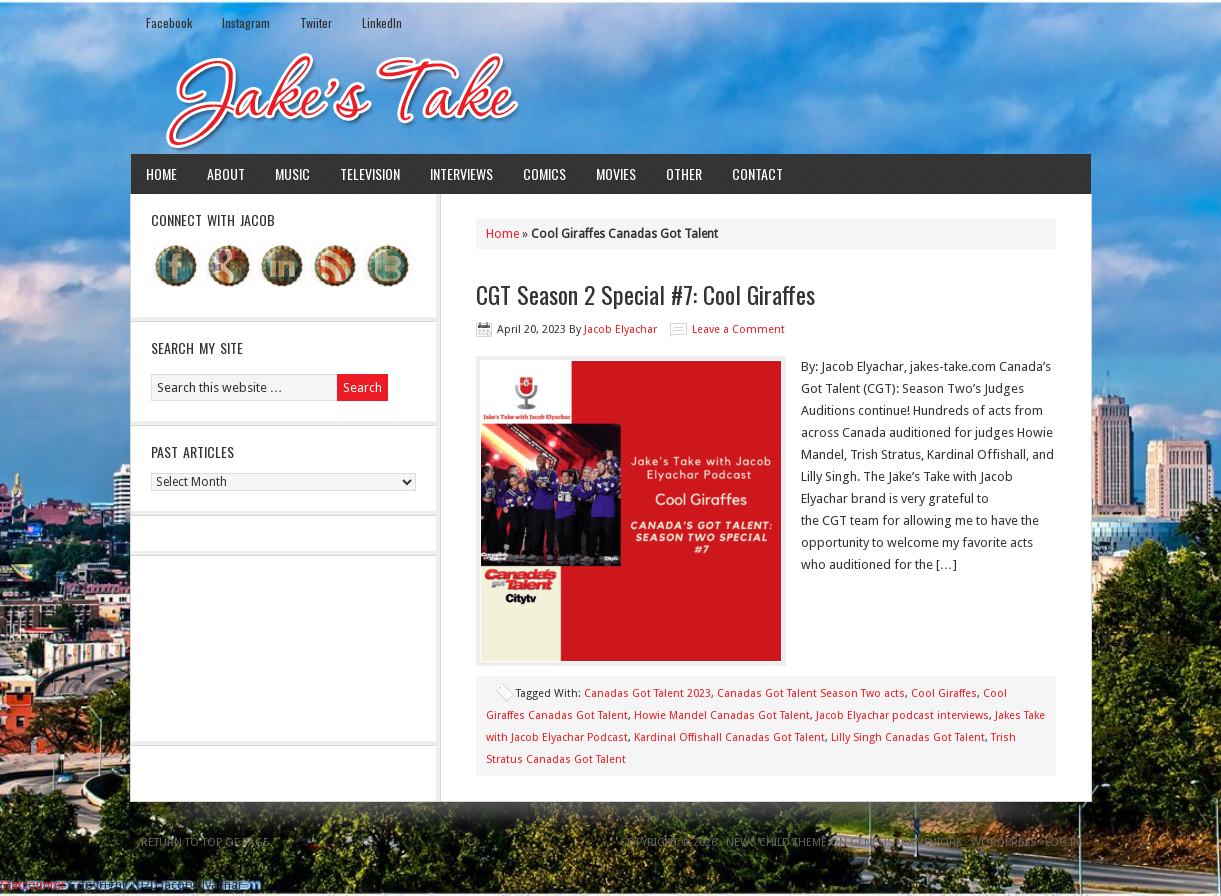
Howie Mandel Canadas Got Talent (722, 715)
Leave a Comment (738, 329)
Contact (757, 173)
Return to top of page (205, 842)
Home (161, 173)
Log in (1063, 842)
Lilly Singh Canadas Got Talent (908, 737)
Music (292, 173)
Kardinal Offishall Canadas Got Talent (729, 737)
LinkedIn (382, 22)
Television (370, 173)
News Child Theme (776, 842)
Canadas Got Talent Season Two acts (811, 693)
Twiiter (316, 22)
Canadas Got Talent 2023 (647, 693)
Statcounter (33, 884)
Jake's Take (611, 99)
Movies (616, 173)
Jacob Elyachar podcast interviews (902, 715)
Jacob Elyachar (620, 329)
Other (684, 173)
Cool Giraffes (944, 693)
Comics (544, 173)
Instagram (246, 22)
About (226, 173)
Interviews (461, 173)
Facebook (169, 22)
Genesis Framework (906, 842)
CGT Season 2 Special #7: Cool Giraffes (645, 294)
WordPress (1003, 842)
